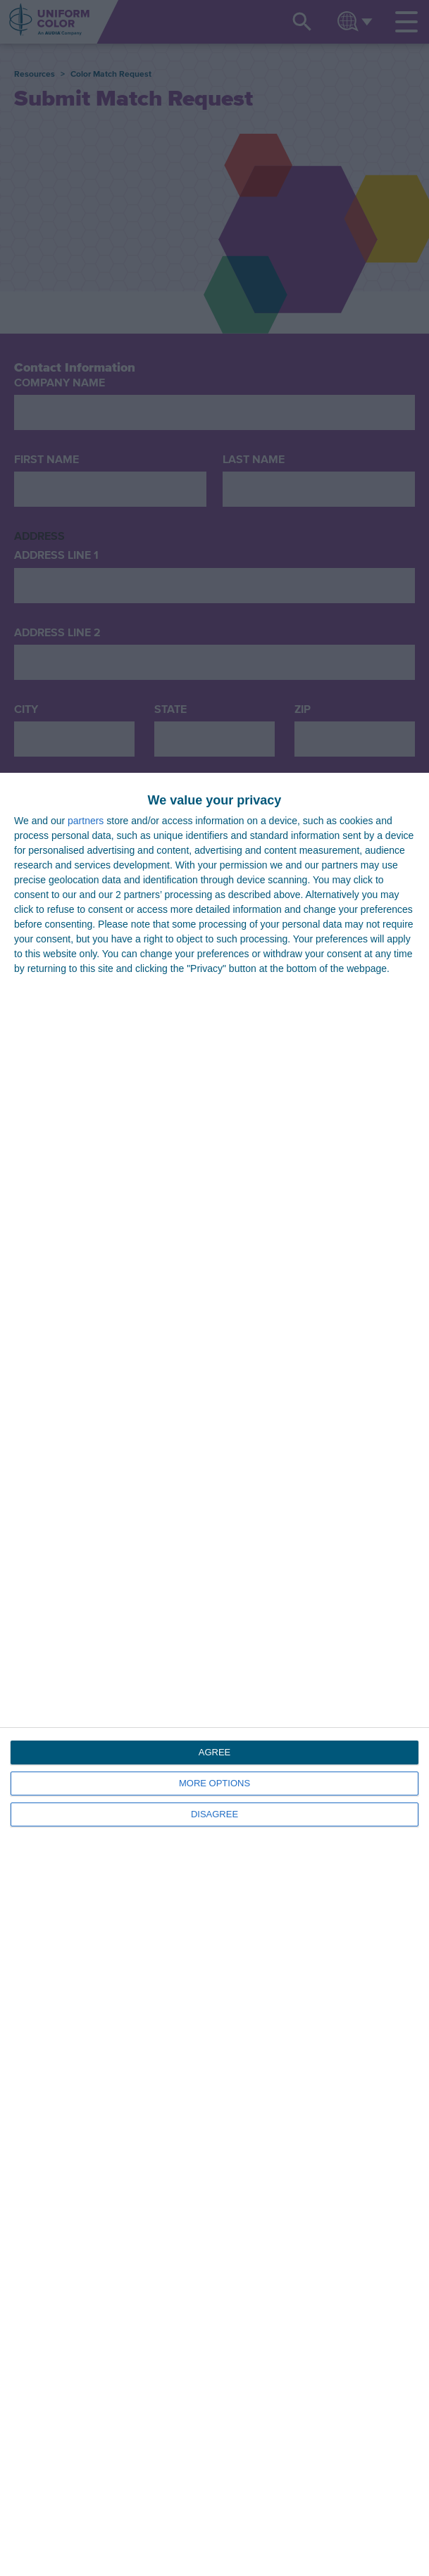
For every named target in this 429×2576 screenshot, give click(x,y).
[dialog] (214, 1674)
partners (86, 821)
